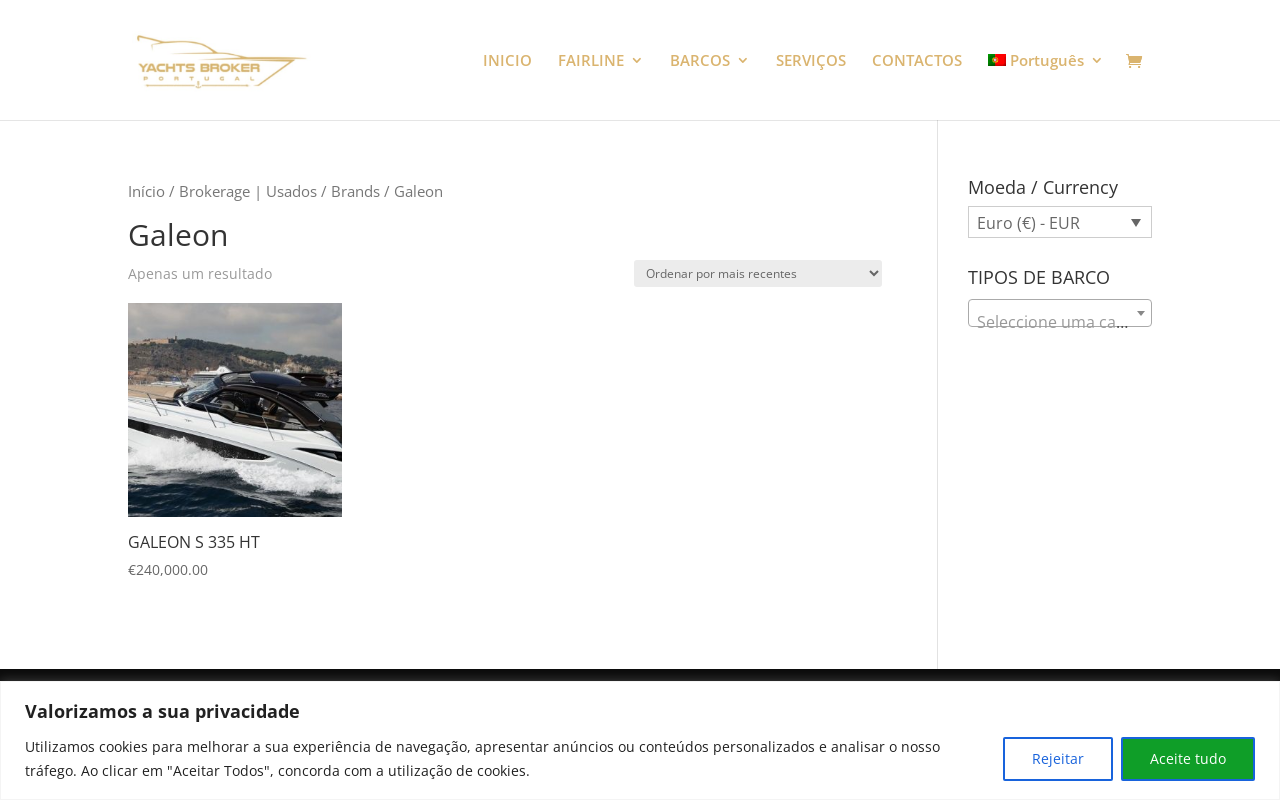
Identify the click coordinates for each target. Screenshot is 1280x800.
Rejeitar (1058, 758)
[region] (640, 740)
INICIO (507, 61)
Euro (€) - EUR (1028, 223)
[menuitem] (1046, 86)
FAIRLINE (591, 61)
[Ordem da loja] (758, 273)
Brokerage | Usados (248, 191)
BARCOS (700, 61)
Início (146, 191)
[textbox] (1060, 322)
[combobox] (1060, 313)
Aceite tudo (1188, 758)
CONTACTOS (917, 61)
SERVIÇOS (811, 61)
